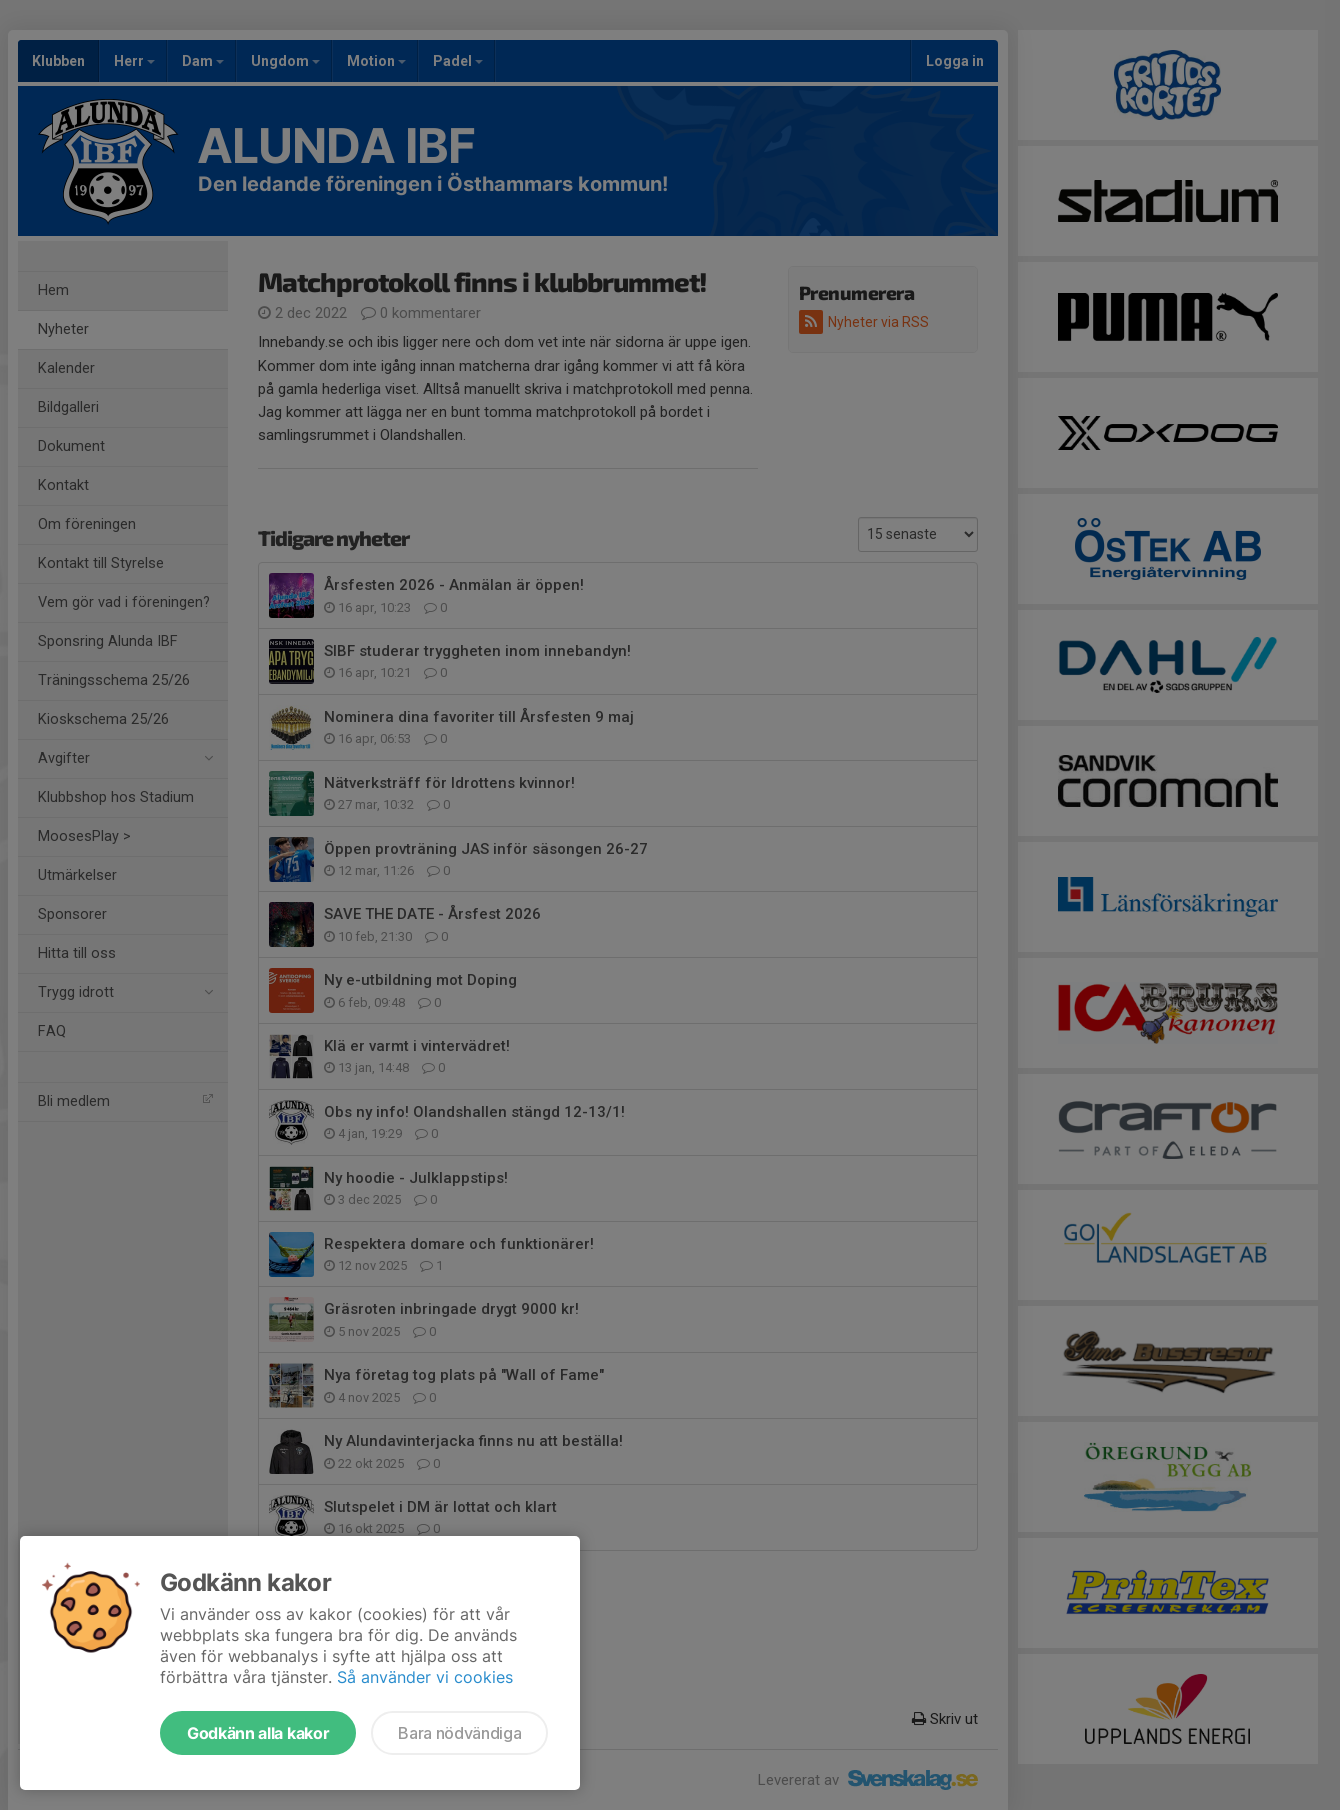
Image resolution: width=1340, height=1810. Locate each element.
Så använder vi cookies (425, 1677)
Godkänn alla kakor (258, 1733)
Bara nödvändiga (459, 1733)
